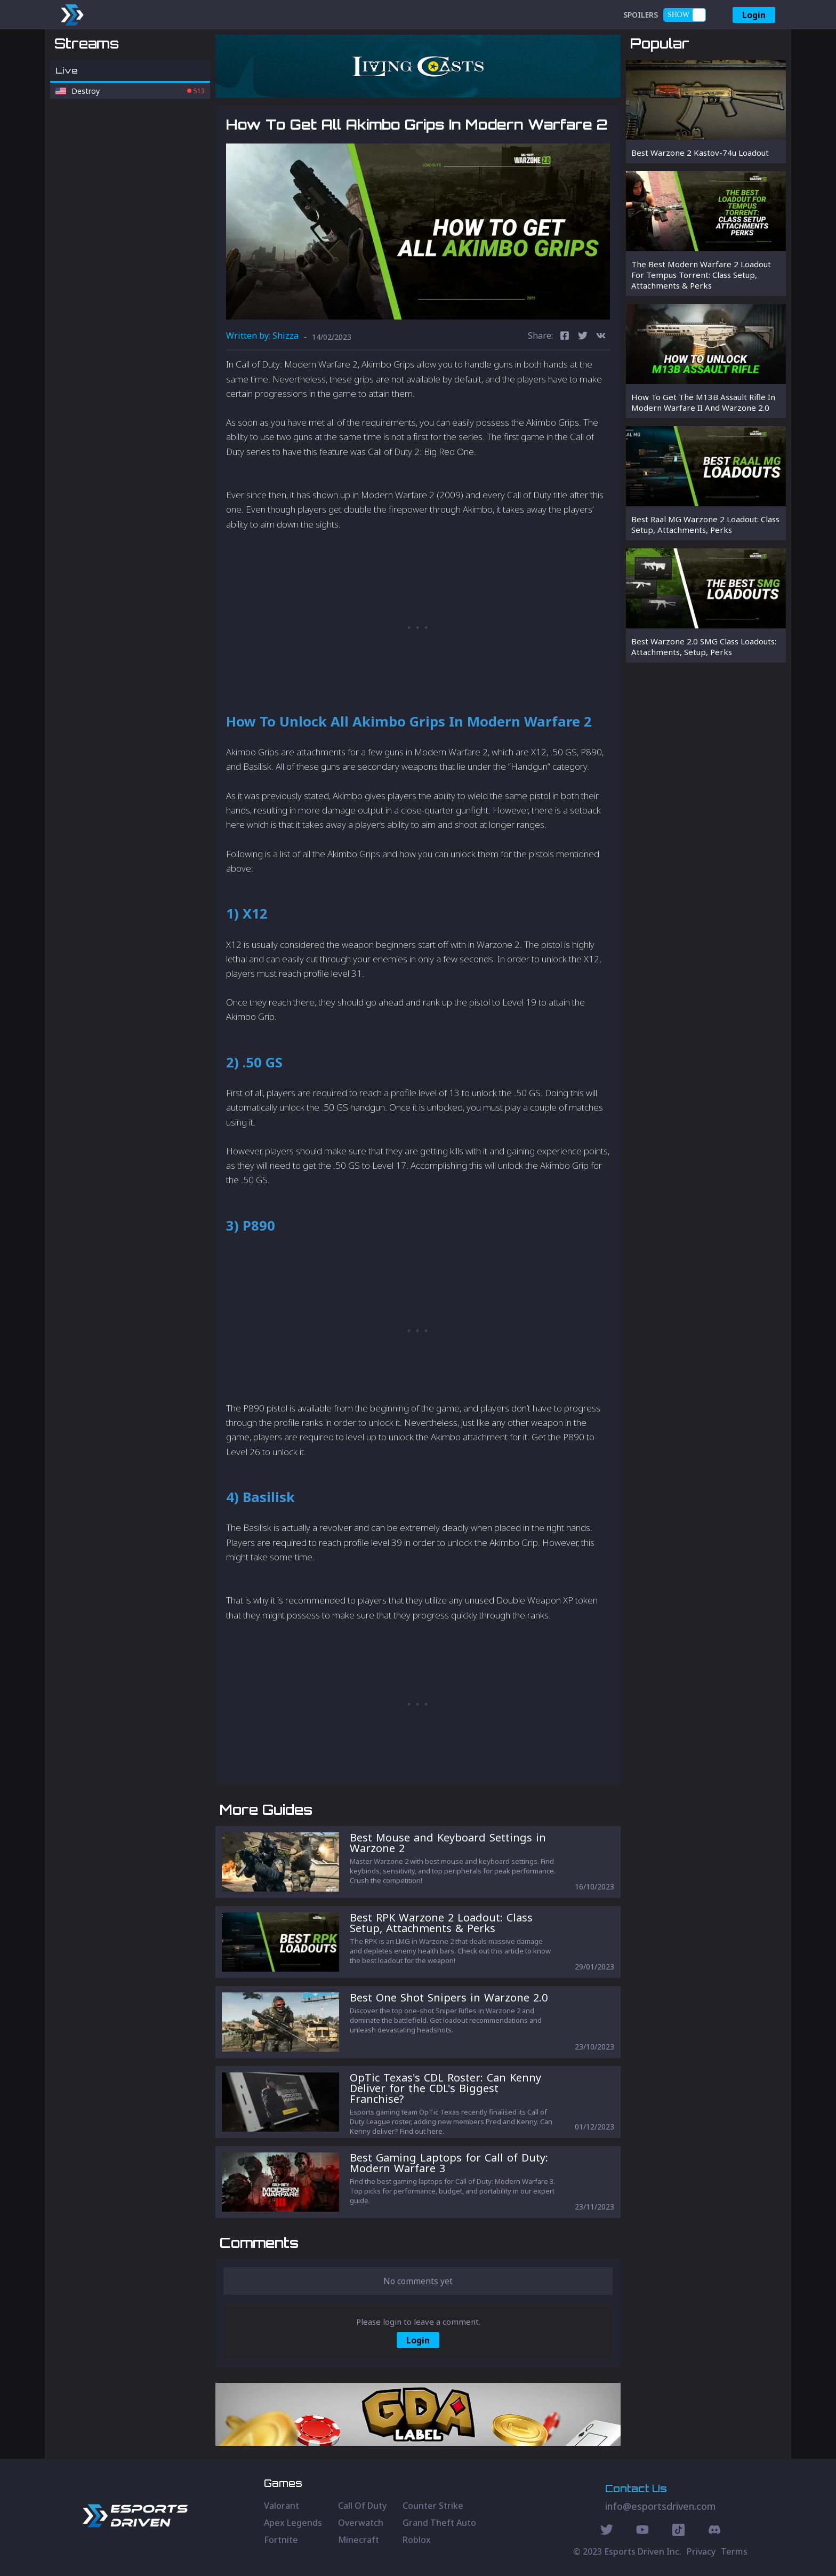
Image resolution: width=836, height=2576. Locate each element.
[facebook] (564, 337)
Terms (734, 2551)
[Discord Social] (678, 2531)
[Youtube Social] (642, 2531)
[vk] (601, 337)
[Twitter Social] (606, 2531)
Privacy (701, 2551)
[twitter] (583, 337)
